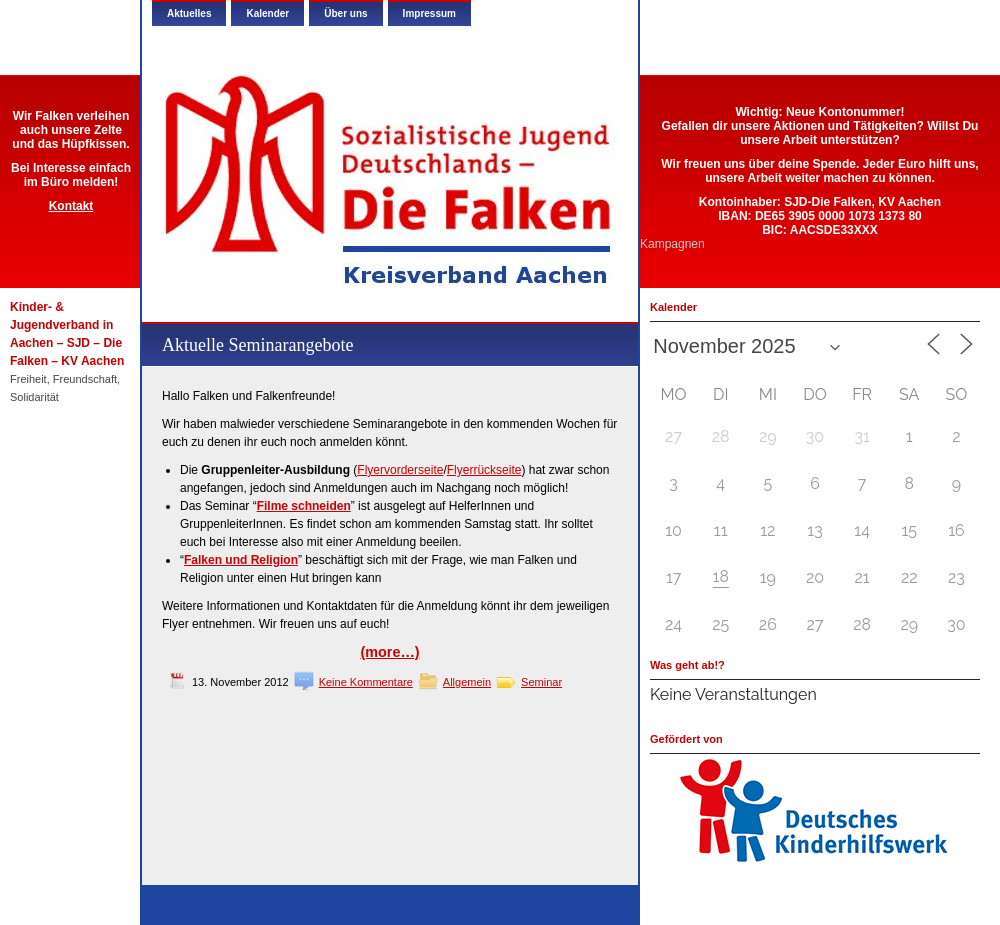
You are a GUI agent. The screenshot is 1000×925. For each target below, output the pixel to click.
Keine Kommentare (366, 682)
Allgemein (467, 682)
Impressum (429, 13)
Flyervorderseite (400, 470)
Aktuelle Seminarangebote (257, 345)
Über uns (345, 13)
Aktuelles (189, 13)
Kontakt (71, 206)
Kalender (267, 13)
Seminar (541, 682)
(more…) (389, 652)
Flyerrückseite (484, 470)
